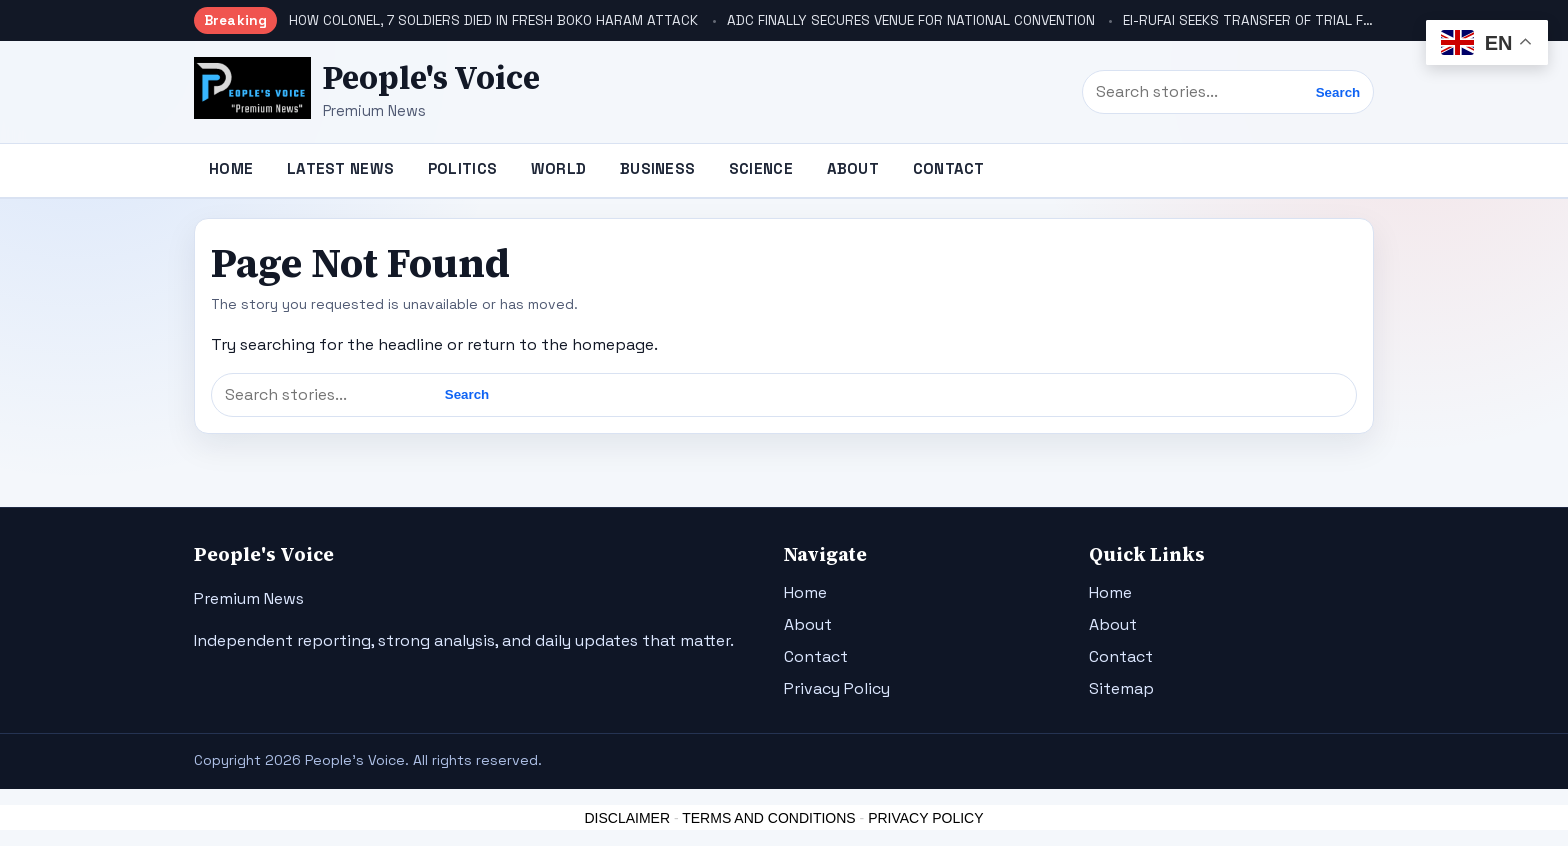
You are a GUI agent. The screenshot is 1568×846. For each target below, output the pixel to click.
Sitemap (1121, 688)
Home (231, 168)
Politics (462, 168)
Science (761, 168)
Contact (949, 168)
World (559, 168)
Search (1338, 92)
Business (657, 168)
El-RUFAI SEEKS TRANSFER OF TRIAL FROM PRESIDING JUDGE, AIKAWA (1344, 20)
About (853, 168)
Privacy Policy (837, 688)
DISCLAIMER (627, 818)
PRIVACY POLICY (925, 818)
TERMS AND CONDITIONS (768, 818)
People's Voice (431, 78)
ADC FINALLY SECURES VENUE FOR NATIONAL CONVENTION (911, 20)
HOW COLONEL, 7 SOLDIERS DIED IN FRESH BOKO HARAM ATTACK (493, 20)
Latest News (340, 168)
